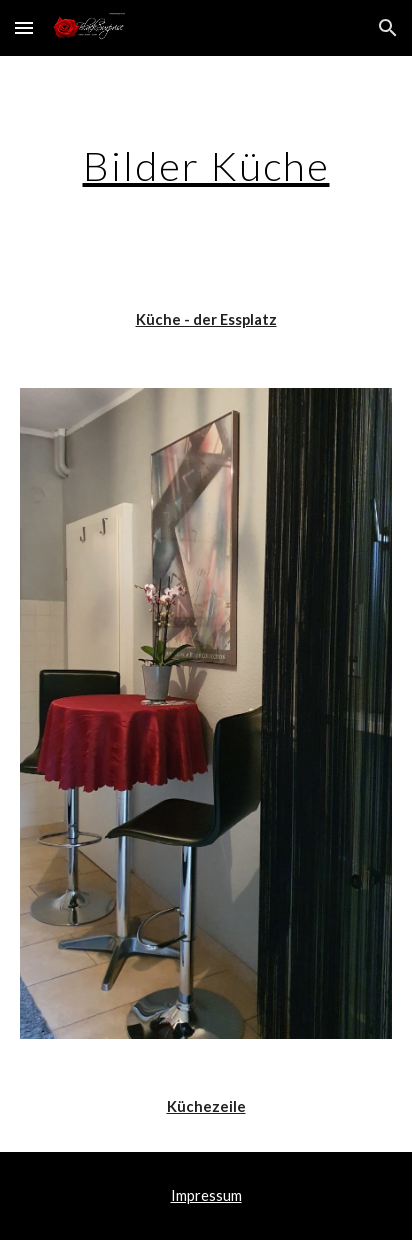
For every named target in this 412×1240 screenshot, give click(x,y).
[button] (24, 27)
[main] (206, 166)
